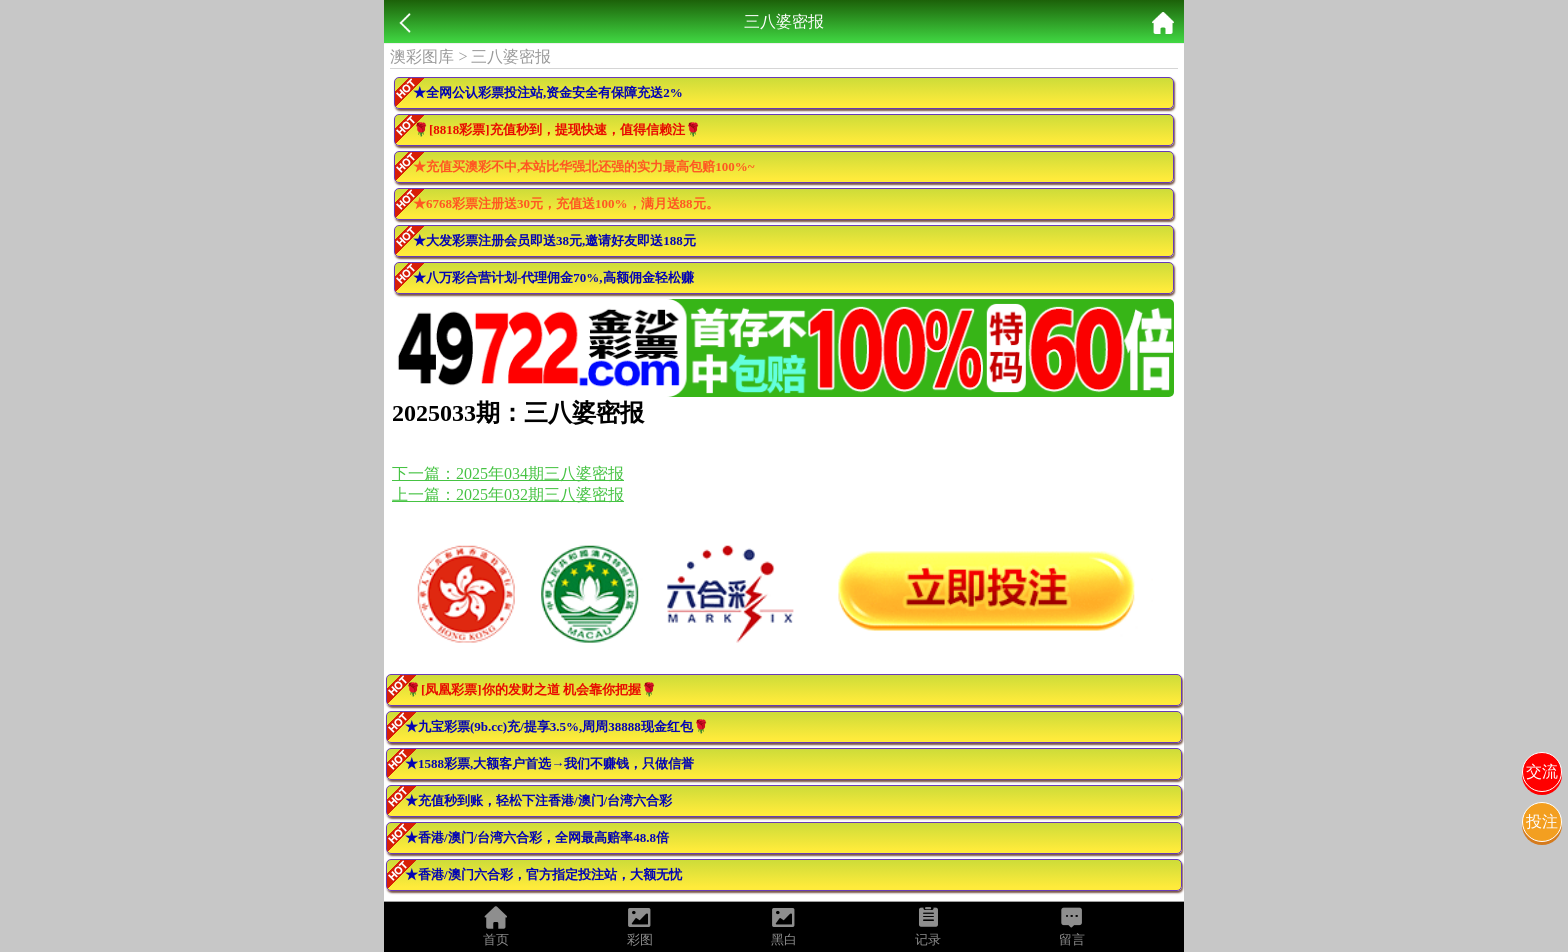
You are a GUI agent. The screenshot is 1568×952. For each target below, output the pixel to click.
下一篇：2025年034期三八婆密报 (508, 473)
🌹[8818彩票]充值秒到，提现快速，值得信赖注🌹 (557, 129)
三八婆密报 (511, 56)
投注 (1542, 821)
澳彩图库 (422, 56)
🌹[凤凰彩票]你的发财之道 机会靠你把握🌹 (531, 689)
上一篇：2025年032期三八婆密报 (508, 494)
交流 (1542, 771)
